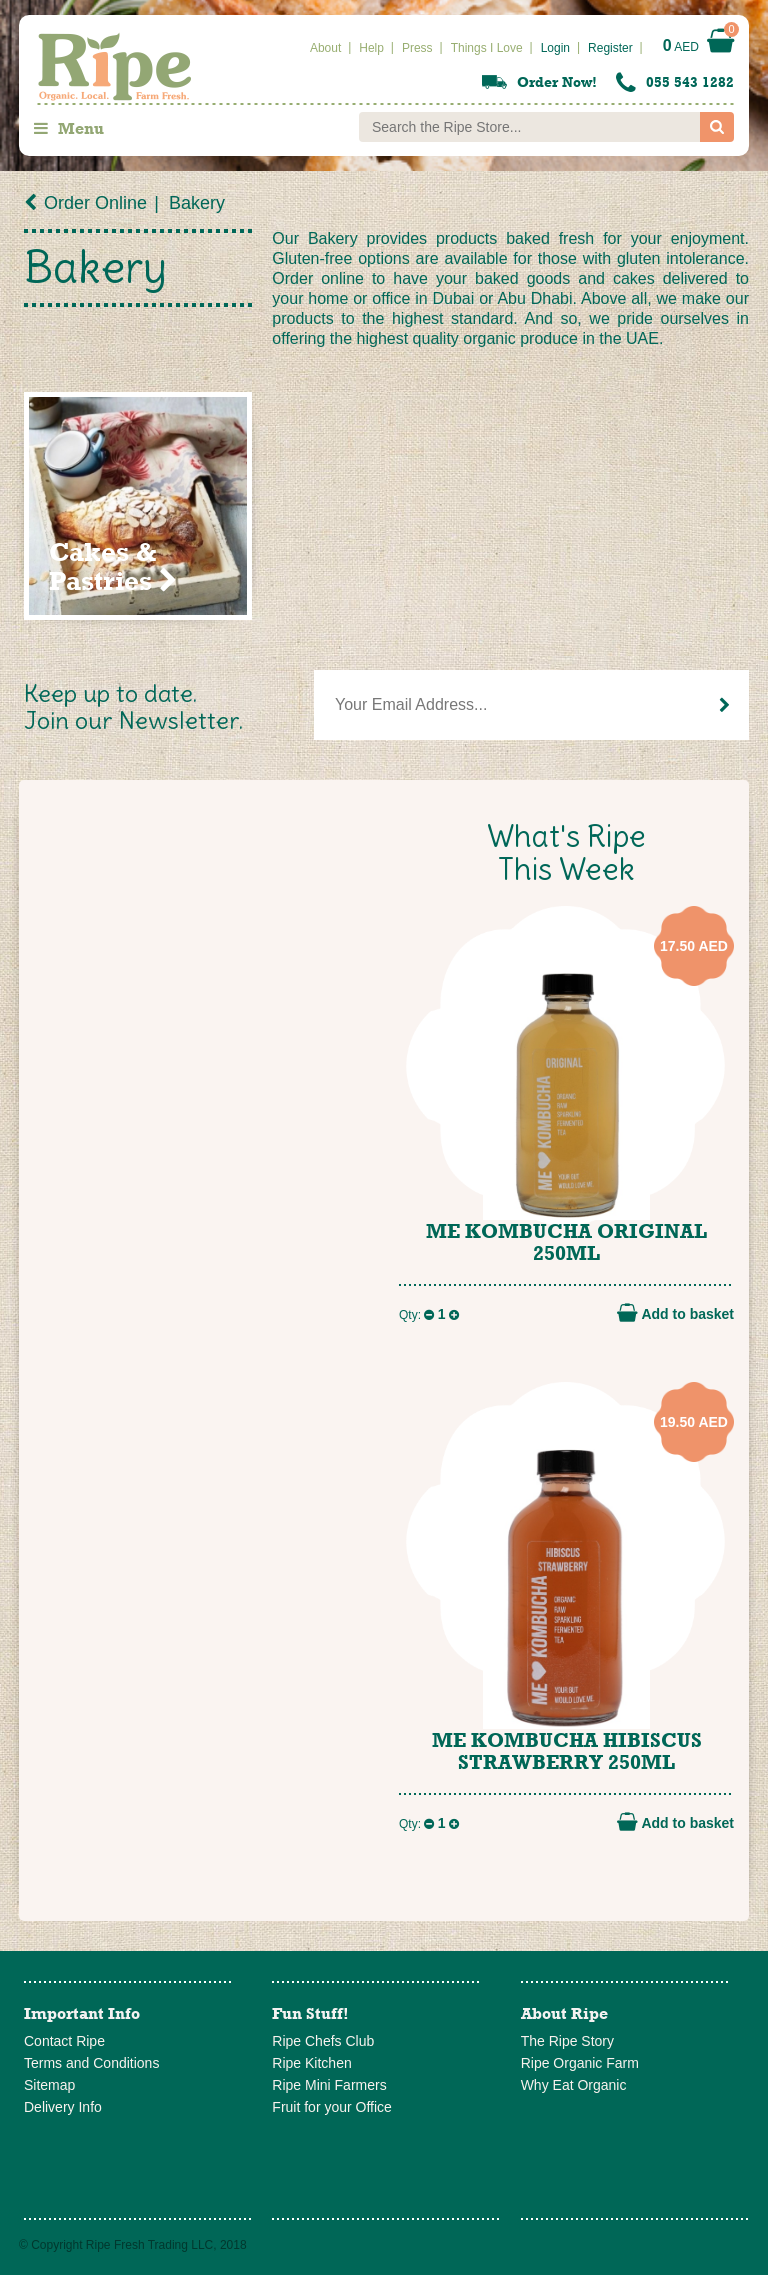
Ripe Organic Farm (580, 2063)
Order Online (95, 203)
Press (417, 48)
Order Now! (557, 82)
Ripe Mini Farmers (329, 2085)
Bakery (197, 203)
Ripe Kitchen (311, 2063)
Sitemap (49, 2085)
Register (610, 48)
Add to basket (675, 1313)
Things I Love (487, 48)
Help (371, 48)
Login (555, 48)
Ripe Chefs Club (323, 2041)
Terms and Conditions (91, 2063)
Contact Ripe (64, 2041)
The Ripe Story (567, 2041)
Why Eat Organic (574, 2085)
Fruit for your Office (332, 2107)
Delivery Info (63, 2107)
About (325, 48)
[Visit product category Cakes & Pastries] (138, 506)
